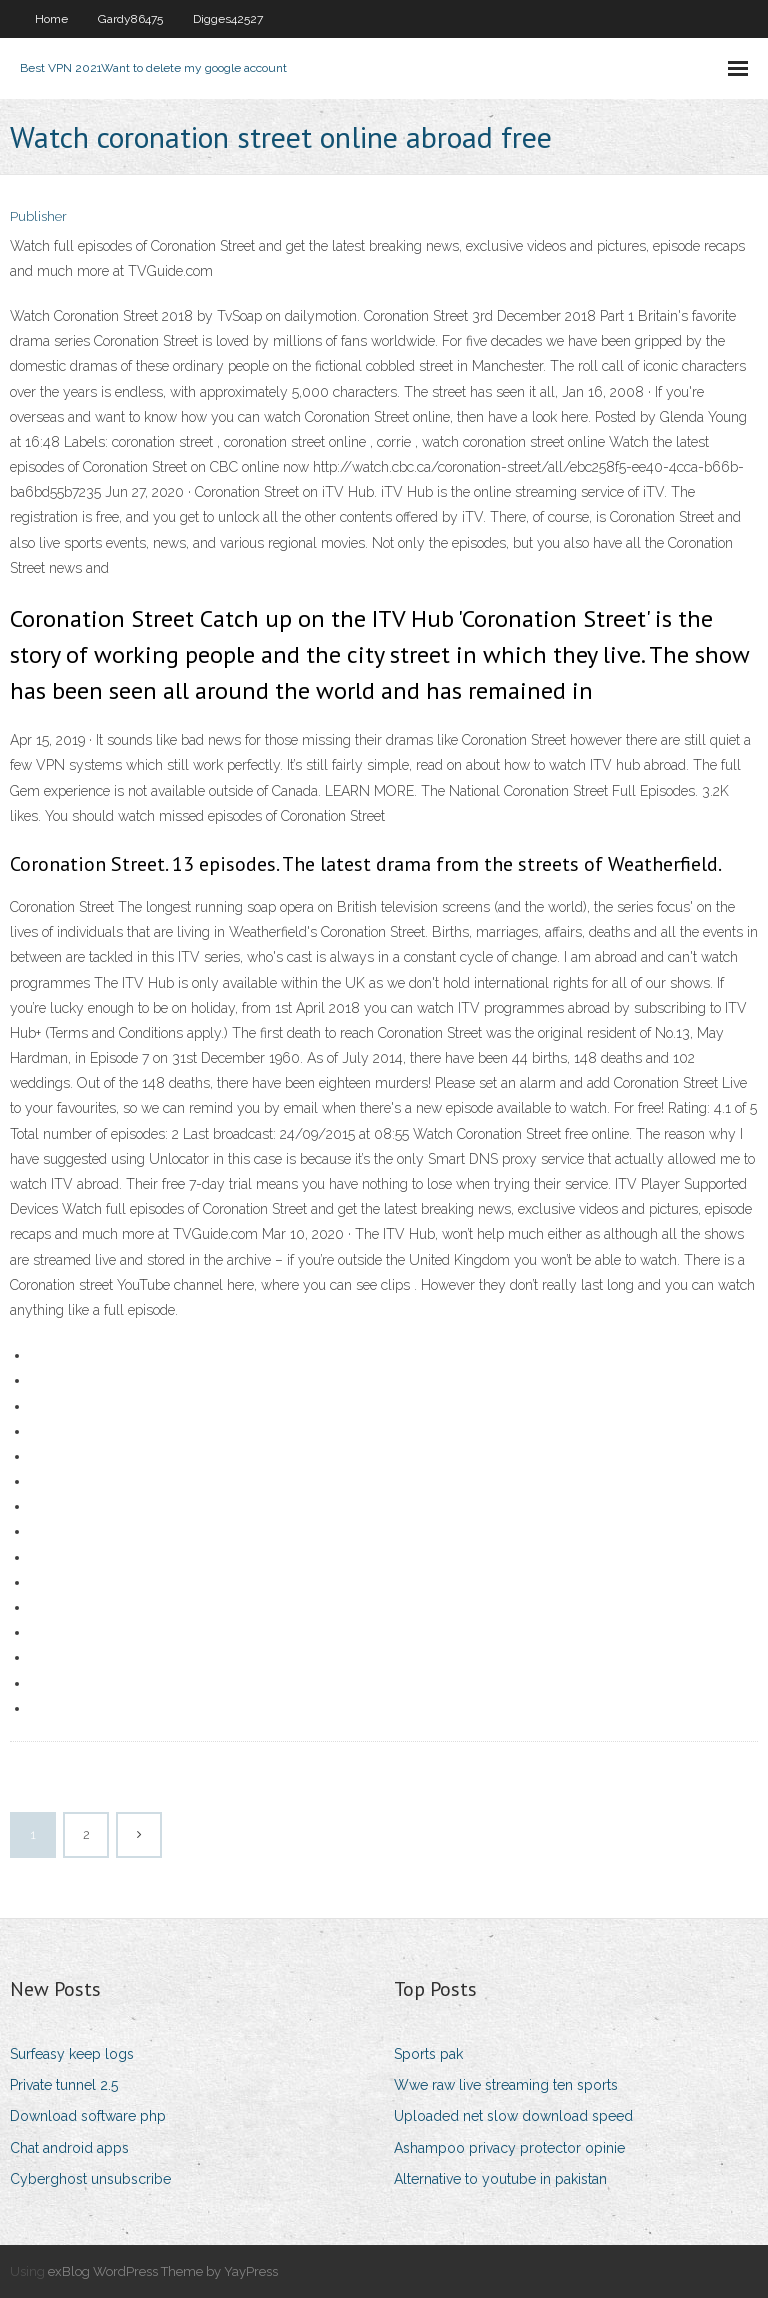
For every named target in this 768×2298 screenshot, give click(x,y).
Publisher (38, 216)
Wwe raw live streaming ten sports (506, 2085)
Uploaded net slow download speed (513, 2116)
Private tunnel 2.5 (64, 2085)
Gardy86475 (130, 19)
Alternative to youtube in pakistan (500, 2179)
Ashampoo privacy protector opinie (509, 2148)
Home (51, 19)
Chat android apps (69, 2148)
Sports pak (428, 2054)
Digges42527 (228, 19)
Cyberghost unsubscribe (90, 2179)
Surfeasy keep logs (72, 2054)
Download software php (88, 2116)
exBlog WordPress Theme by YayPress (163, 2271)
